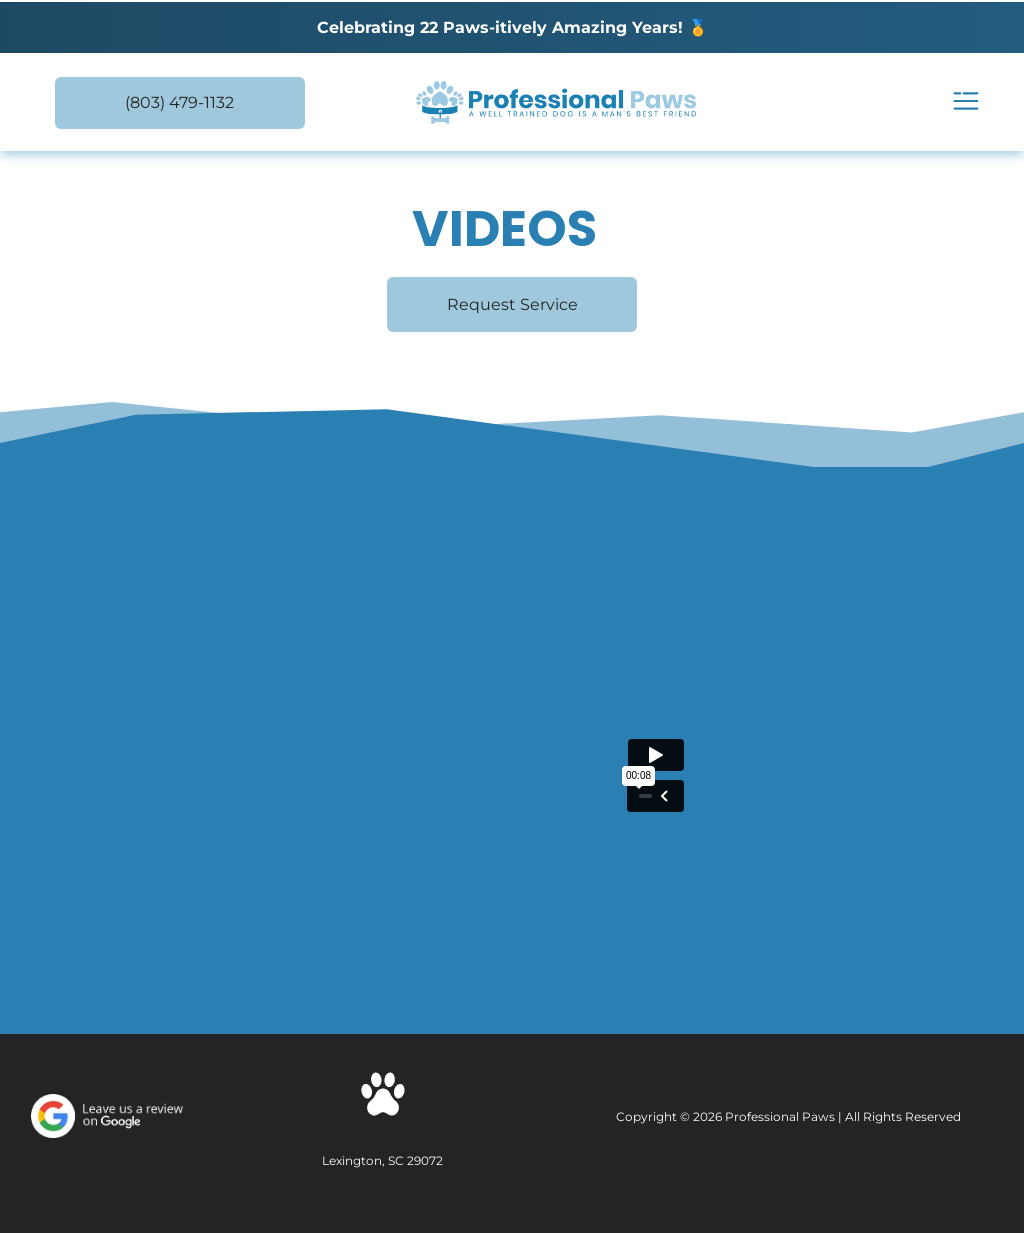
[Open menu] (966, 102)
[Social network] (383, 1096)
